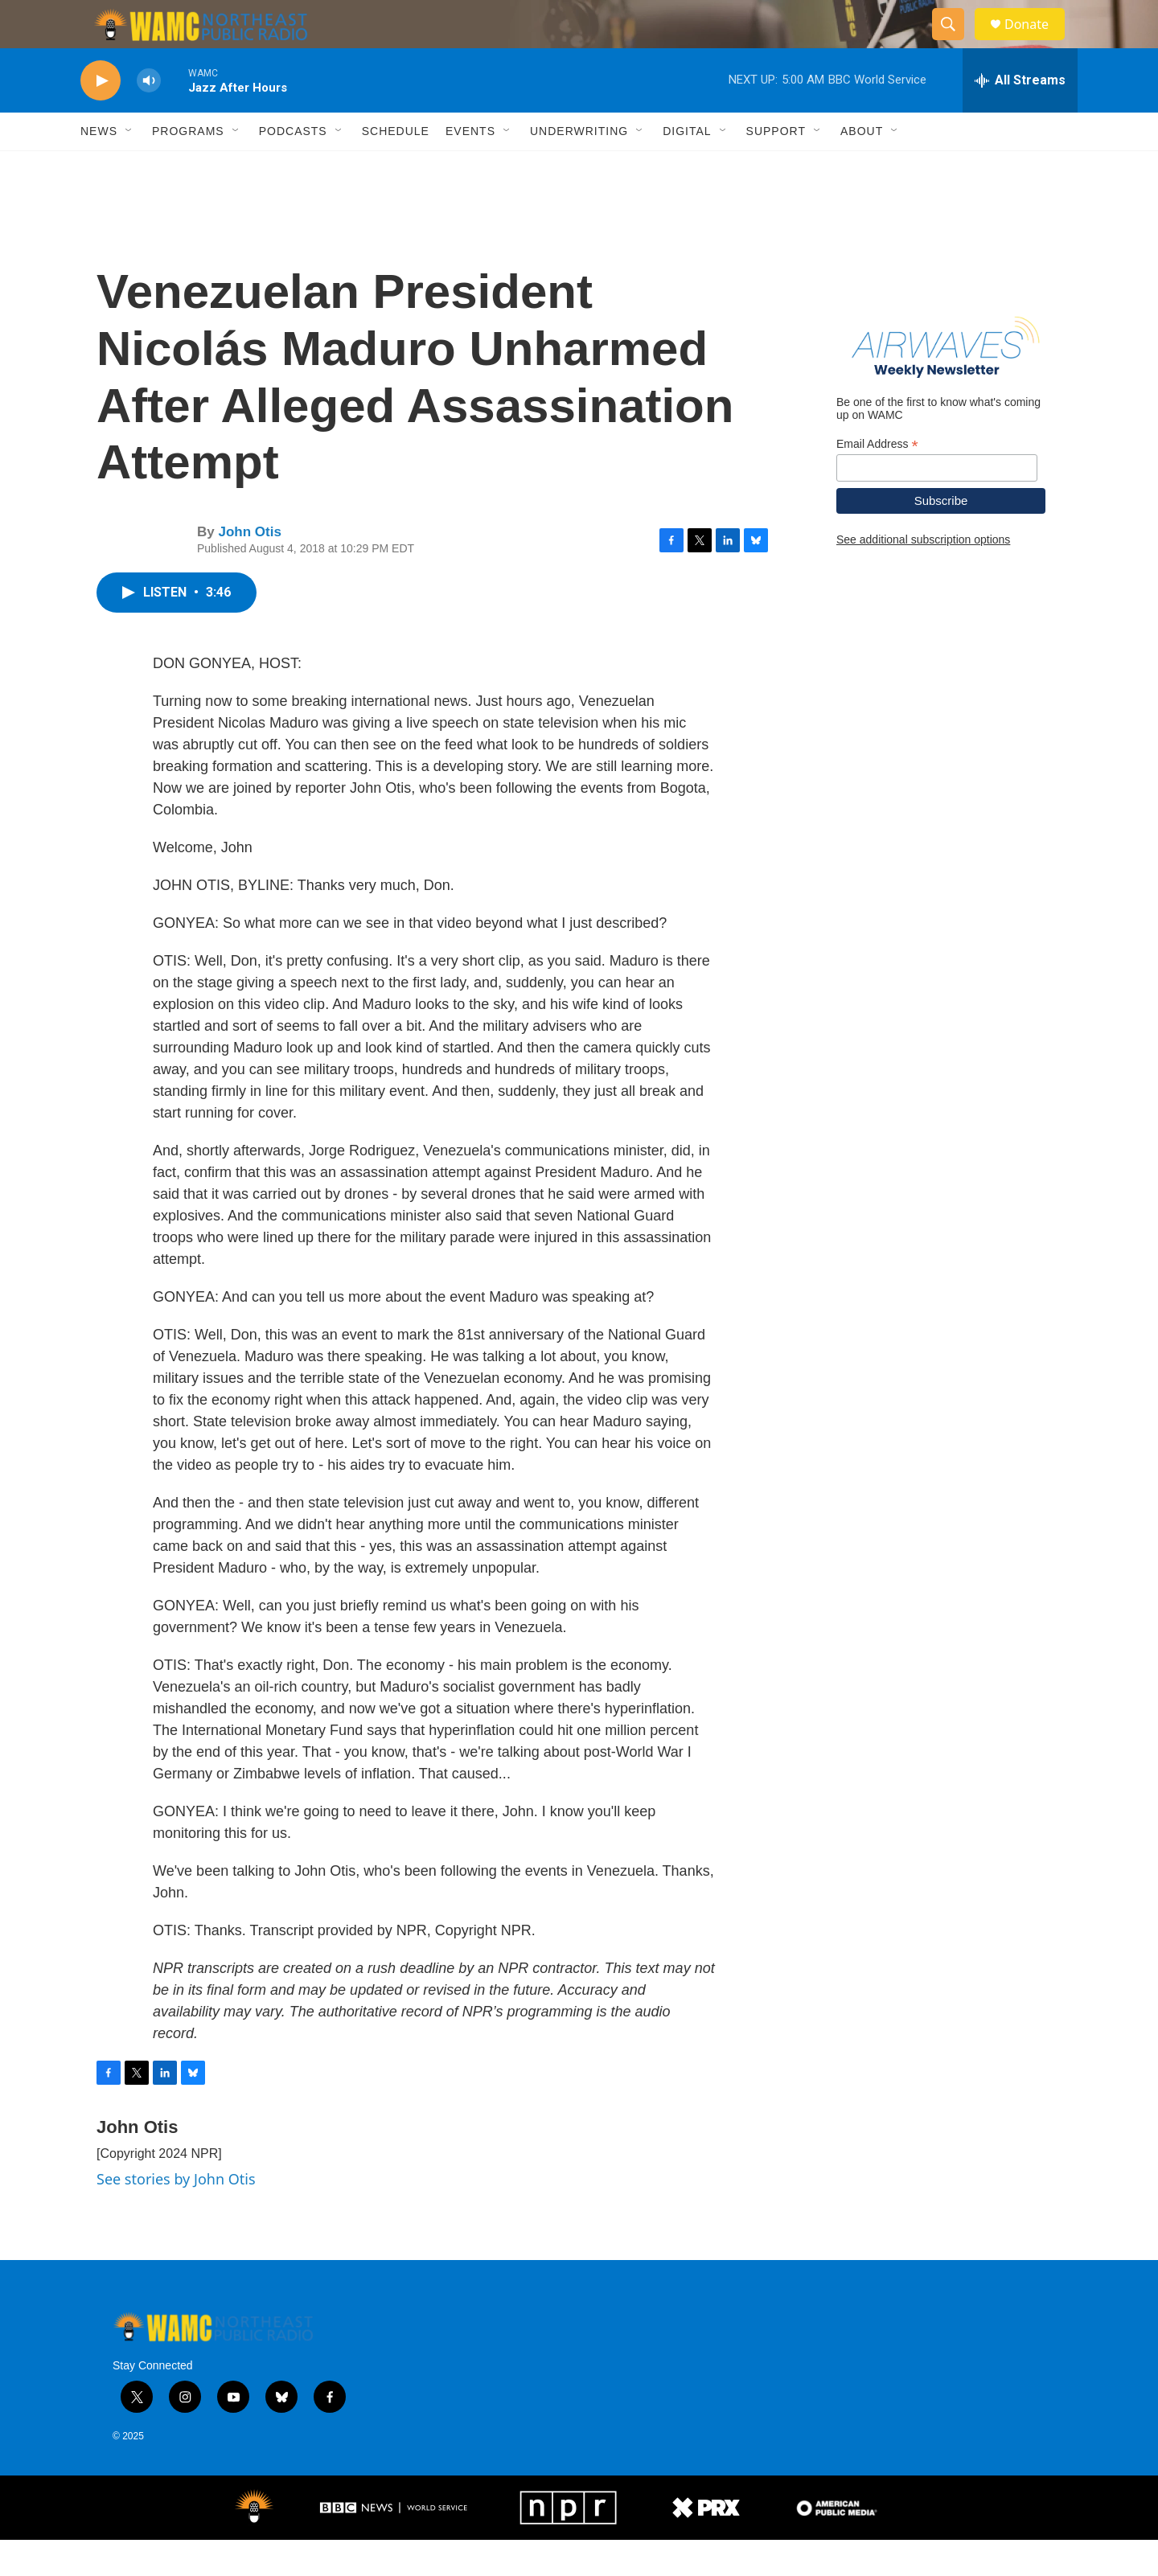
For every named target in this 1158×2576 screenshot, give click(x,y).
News (98, 167)
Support (776, 167)
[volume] (148, 117)
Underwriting (579, 167)
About (861, 167)
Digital (687, 167)
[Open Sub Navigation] (129, 167)
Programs (188, 167)
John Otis (249, 568)
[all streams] (1020, 116)
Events (470, 167)
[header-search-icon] (955, 43)
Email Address (877, 480)
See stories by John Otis (176, 2215)
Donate (1037, 42)
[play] (100, 117)
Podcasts (293, 167)
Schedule (395, 167)
